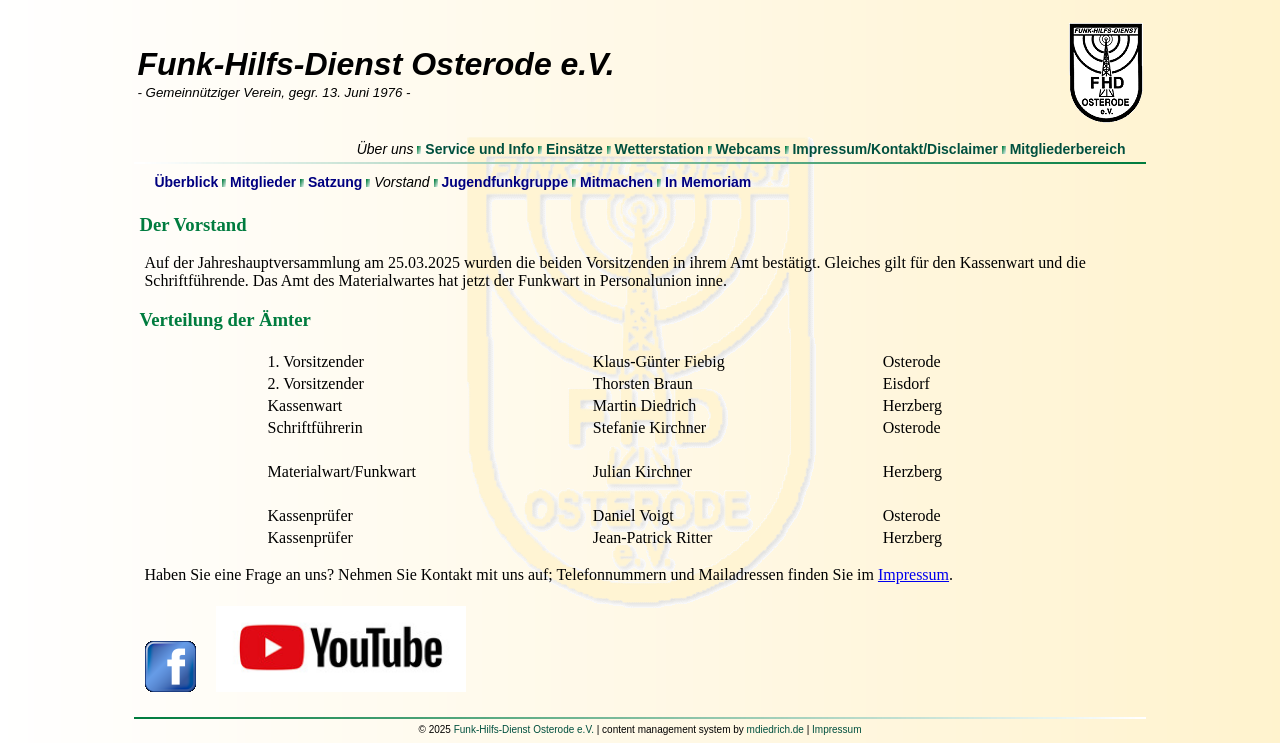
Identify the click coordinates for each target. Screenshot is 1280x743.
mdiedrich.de (775, 729)
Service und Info (479, 149)
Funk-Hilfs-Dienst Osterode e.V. (524, 729)
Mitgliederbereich (1068, 149)
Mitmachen (616, 182)
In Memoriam (708, 182)
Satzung (335, 182)
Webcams (748, 149)
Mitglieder (263, 182)
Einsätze (574, 149)
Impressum (913, 574)
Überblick (186, 182)
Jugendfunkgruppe (504, 182)
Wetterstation (659, 149)
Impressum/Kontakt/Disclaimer (894, 149)
